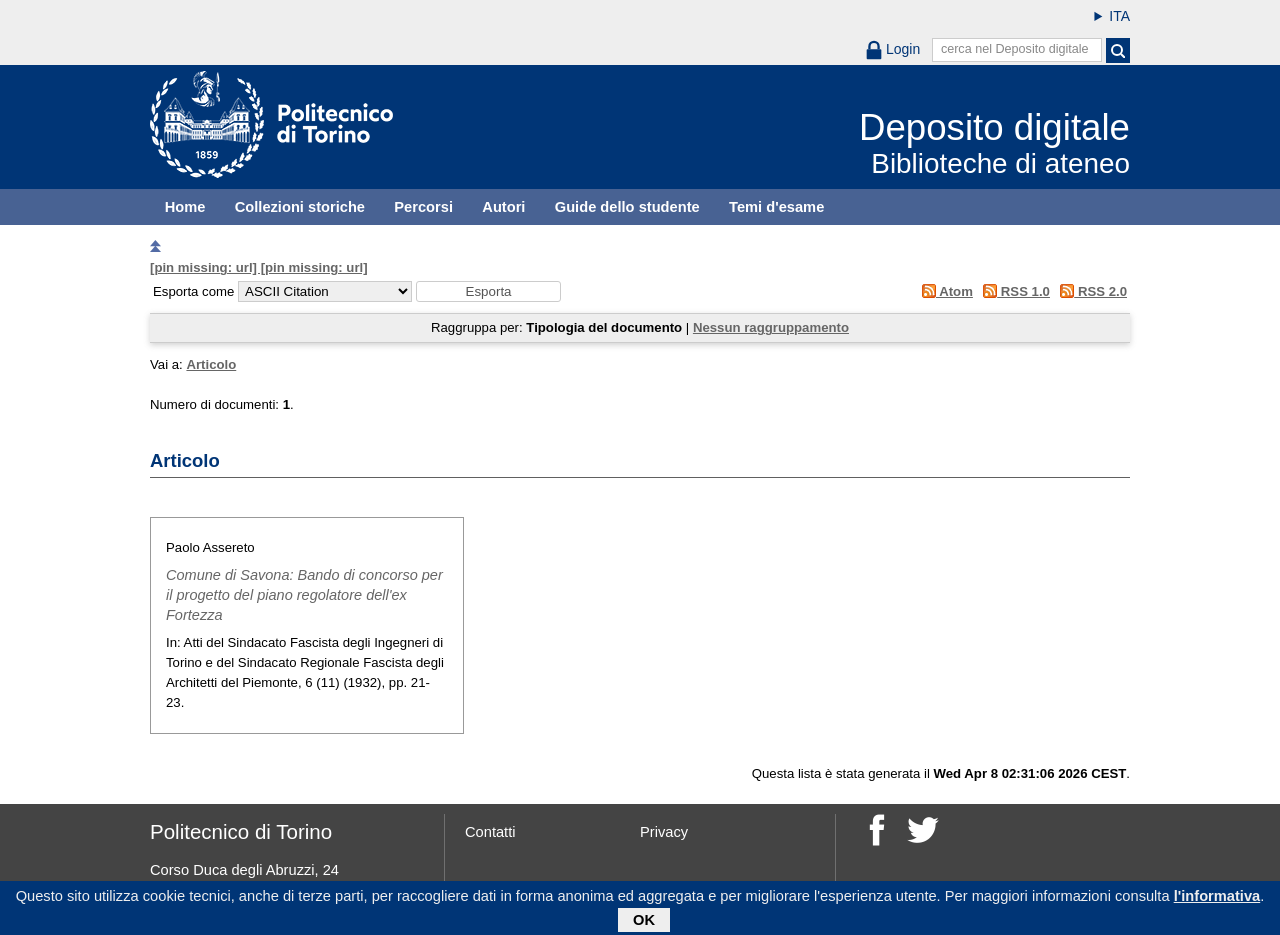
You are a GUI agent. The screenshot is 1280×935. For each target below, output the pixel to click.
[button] (488, 291)
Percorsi (423, 207)
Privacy (664, 832)
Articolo (211, 364)
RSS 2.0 (1090, 291)
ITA (1119, 16)
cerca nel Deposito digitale (1015, 49)
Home (185, 207)
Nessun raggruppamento (771, 327)
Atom (943, 291)
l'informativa (1217, 899)
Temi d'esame (776, 207)
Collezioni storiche (300, 207)
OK (644, 923)
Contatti (490, 832)
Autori (503, 207)
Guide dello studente (627, 207)
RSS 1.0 (1013, 291)
